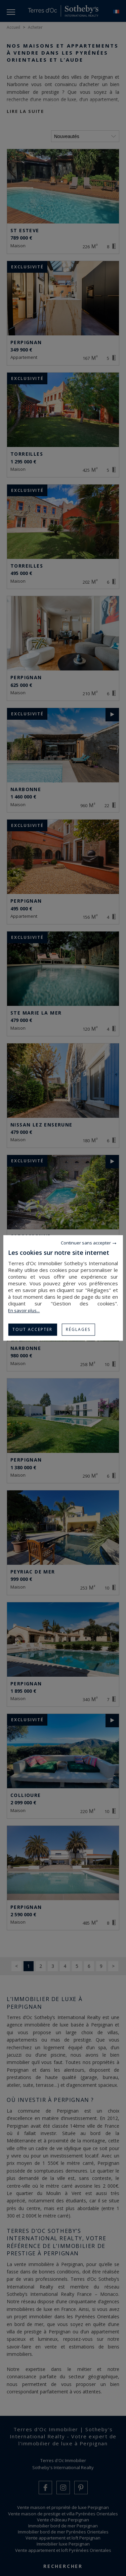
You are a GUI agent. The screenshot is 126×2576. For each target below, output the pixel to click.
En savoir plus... (24, 1310)
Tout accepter (32, 1329)
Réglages (78, 1329)
